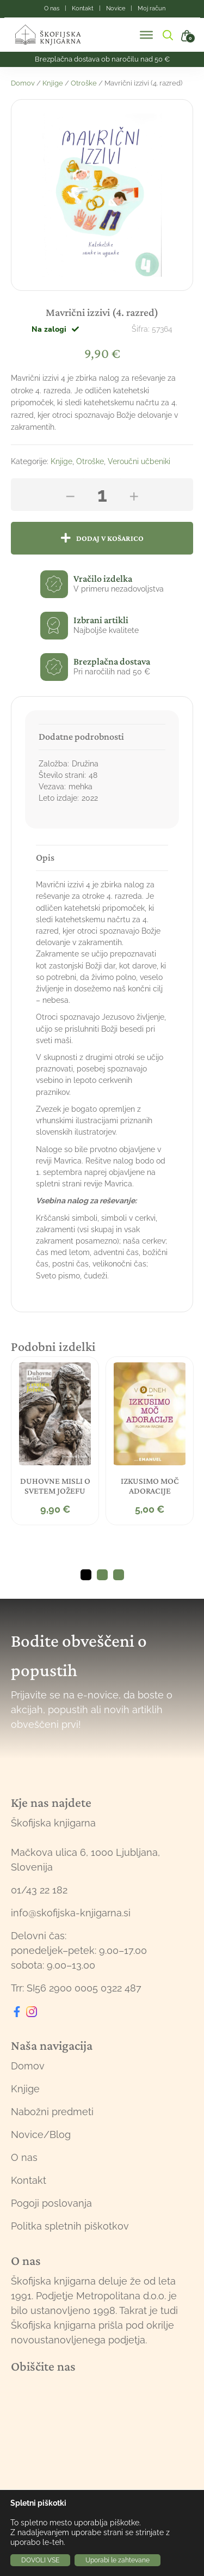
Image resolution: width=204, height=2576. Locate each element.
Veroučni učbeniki (139, 461)
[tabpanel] (55, 1440)
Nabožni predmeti (52, 2111)
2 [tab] (102, 1574)
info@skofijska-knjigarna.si (71, 1913)
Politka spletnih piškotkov (70, 2226)
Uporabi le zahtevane (117, 2560)
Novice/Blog (41, 2134)
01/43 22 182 (39, 1890)
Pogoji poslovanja (51, 2203)
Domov (23, 83)
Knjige (52, 83)
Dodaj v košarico (110, 538)
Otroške (84, 83)
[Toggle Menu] (146, 35)
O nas (24, 2157)
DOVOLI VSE (40, 2560)
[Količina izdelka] (102, 494)
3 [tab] (118, 1574)
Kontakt (28, 2180)
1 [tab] (86, 1574)
